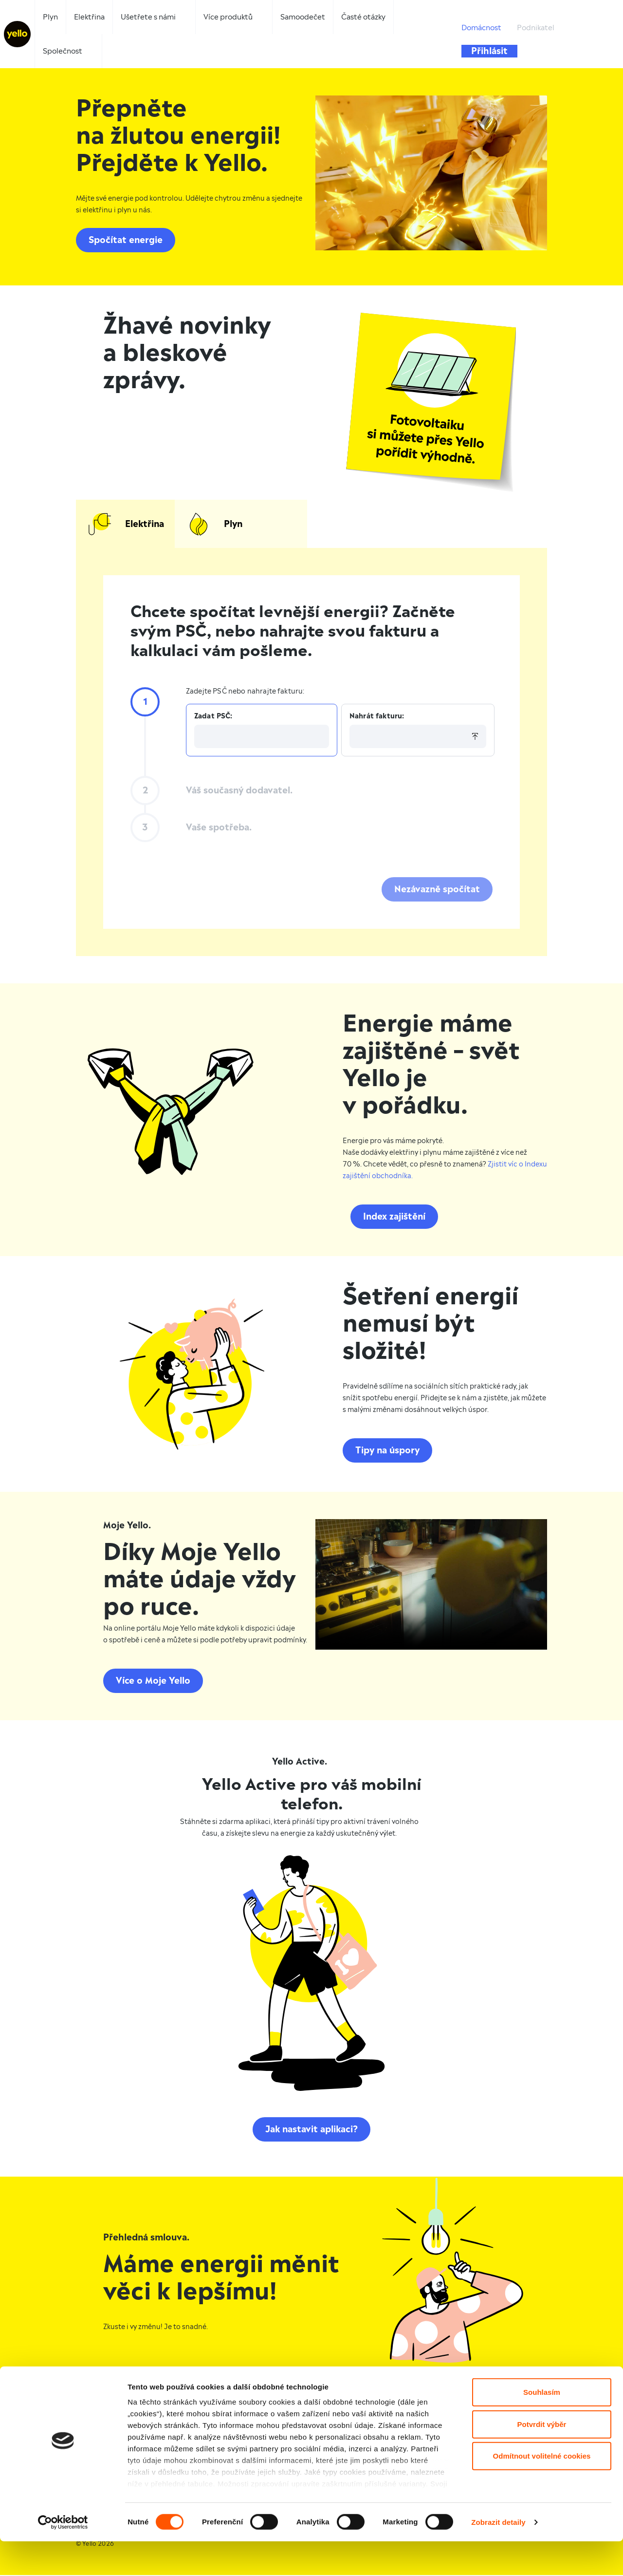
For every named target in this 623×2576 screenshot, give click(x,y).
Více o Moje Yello (153, 1683)
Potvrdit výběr (542, 2459)
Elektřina (89, 17)
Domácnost (481, 28)
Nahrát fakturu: (376, 719)
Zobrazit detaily (498, 2557)
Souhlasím (541, 2427)
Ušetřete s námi (148, 17)
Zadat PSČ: (213, 719)
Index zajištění (394, 1219)
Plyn (50, 17)
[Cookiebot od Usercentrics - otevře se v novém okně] (63, 2557)
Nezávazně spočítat (437, 892)
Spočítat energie (126, 240)
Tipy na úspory (387, 1453)
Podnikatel (535, 28)
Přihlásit (489, 51)
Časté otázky (363, 17)
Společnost (62, 51)
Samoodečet (302, 17)
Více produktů (228, 17)
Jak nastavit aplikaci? (311, 2132)
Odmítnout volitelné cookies (542, 2491)
